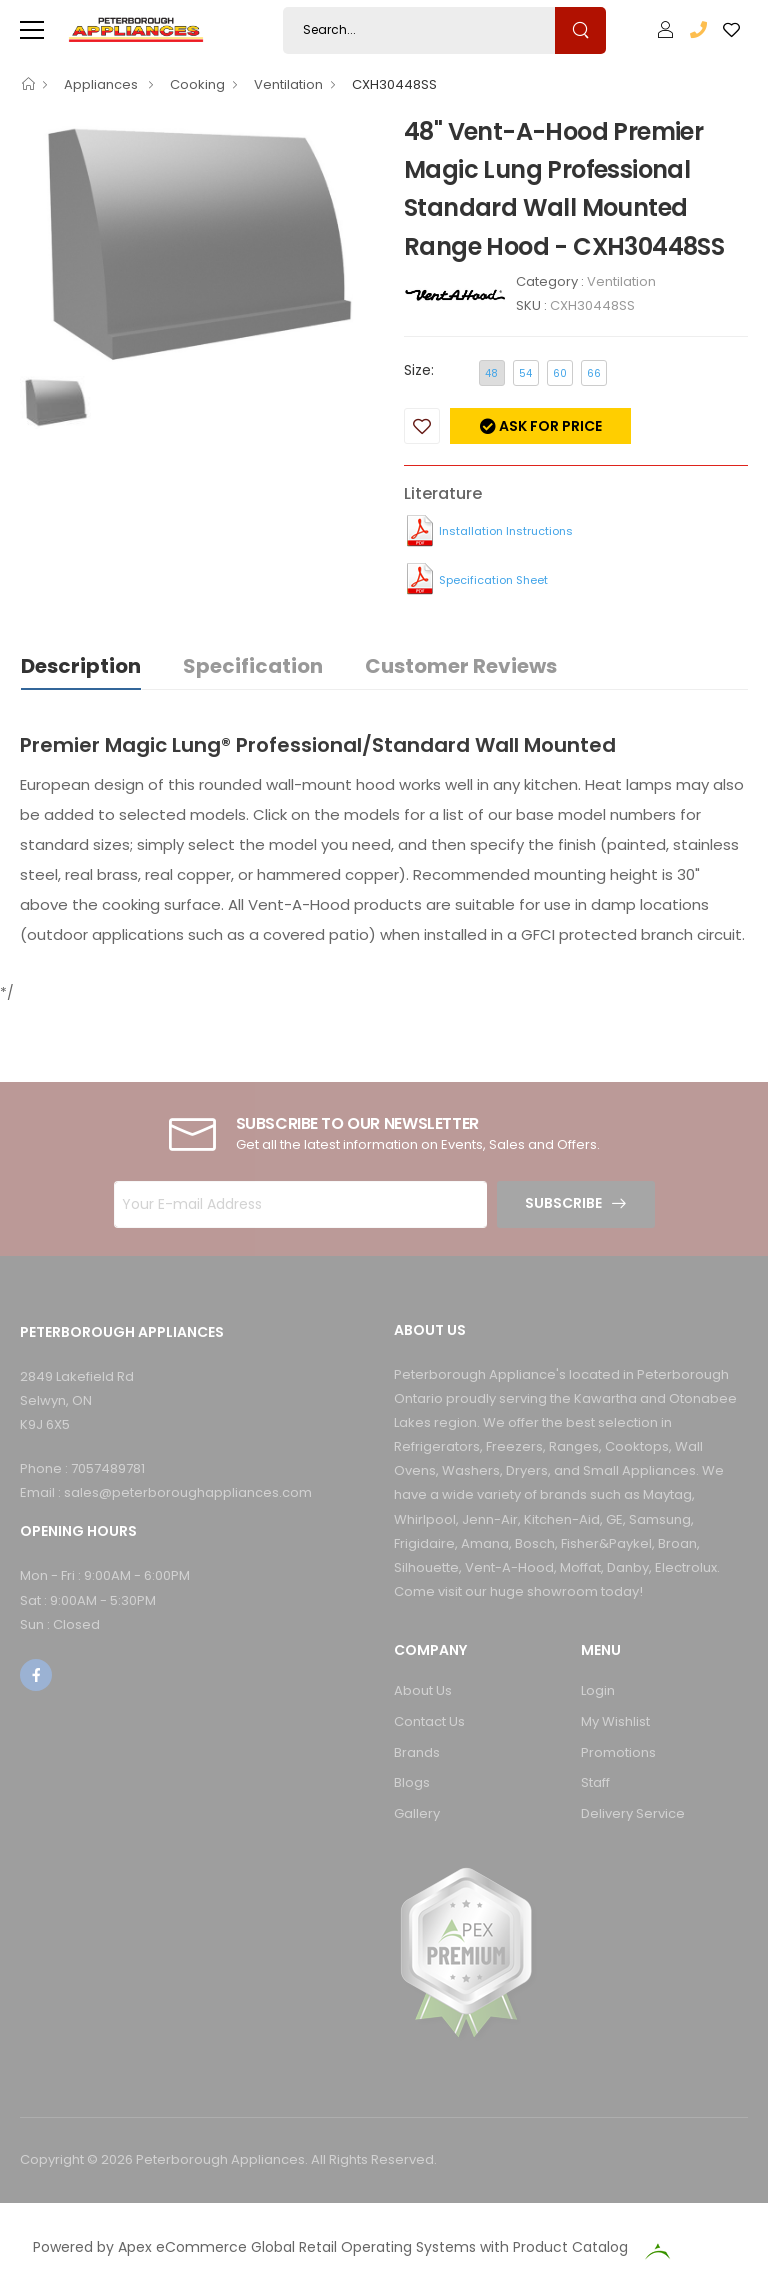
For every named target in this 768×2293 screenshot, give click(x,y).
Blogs (412, 1782)
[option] (197, 244)
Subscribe (563, 1203)
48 (491, 373)
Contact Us (429, 1721)
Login (598, 1690)
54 (525, 373)
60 (560, 373)
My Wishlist (615, 1721)
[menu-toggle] (32, 30)
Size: (419, 370)
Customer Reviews (461, 666)
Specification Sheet (493, 580)
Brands (417, 1752)
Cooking (197, 84)
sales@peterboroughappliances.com (188, 1492)
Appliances (102, 84)
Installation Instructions (506, 531)
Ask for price (549, 426)
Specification (253, 666)
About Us (423, 1690)
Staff (595, 1782)
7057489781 (108, 1468)
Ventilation (288, 84)
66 (594, 373)
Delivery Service (633, 1813)
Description (81, 666)
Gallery (417, 1813)
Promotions (618, 1752)
